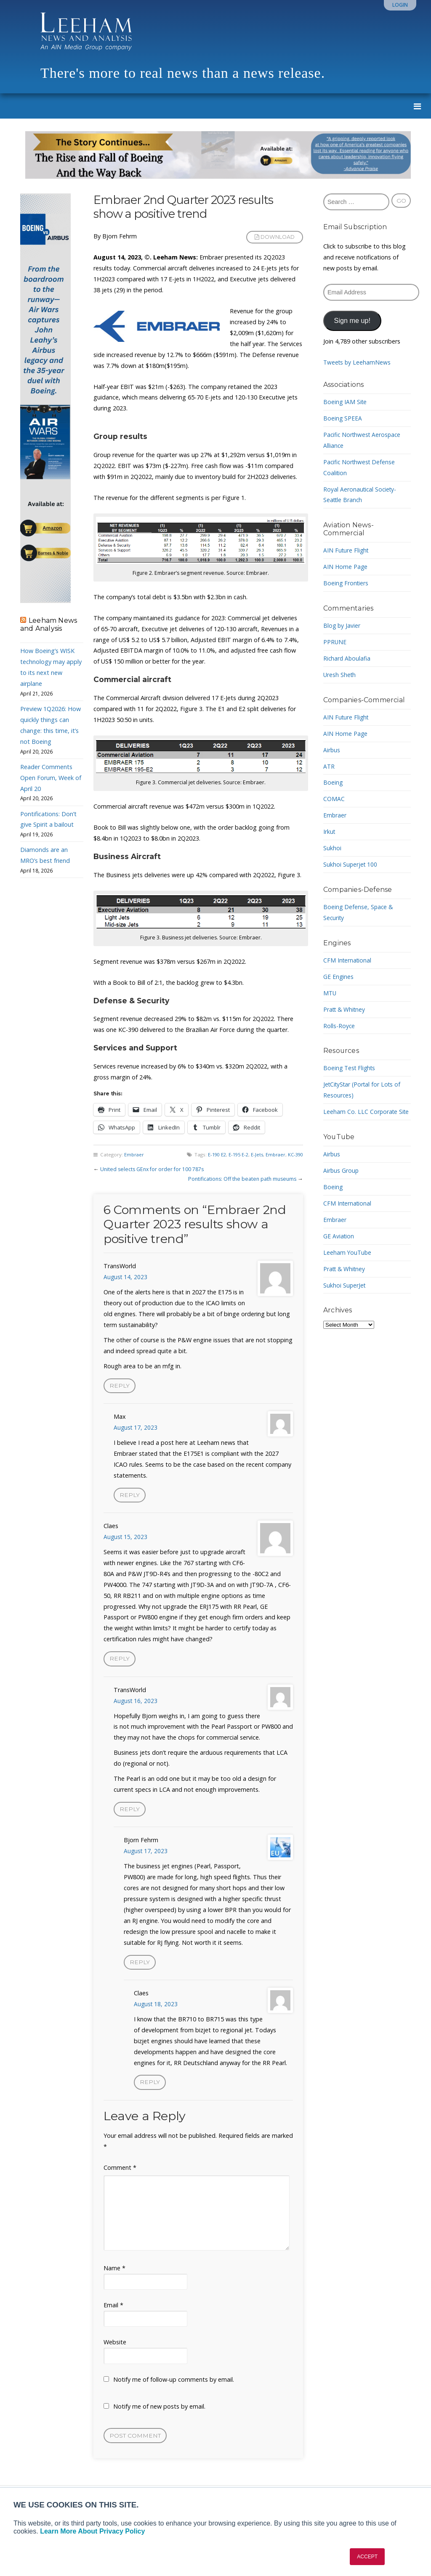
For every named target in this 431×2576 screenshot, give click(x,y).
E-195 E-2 (235, 1154)
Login (400, 4)
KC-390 (294, 1154)
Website (115, 2348)
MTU (330, 993)
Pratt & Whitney (345, 1009)
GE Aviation (339, 1236)
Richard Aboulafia (347, 658)
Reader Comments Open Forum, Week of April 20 (50, 778)
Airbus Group (341, 1170)
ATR (329, 766)
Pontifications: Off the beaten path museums (239, 1178)
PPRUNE (335, 642)
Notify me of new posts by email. (159, 2413)
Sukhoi (332, 848)
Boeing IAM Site (345, 402)
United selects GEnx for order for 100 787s (154, 1169)
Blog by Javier (342, 625)
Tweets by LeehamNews (357, 362)
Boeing (333, 782)
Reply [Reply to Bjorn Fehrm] (140, 1966)
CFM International (348, 960)
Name (114, 2274)
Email (113, 2311)
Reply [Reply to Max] (130, 1496)
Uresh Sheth (340, 675)
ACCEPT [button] (367, 2557)
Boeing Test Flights (350, 1068)
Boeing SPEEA (342, 418)
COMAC (334, 799)
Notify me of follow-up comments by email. (173, 2386)
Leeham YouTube (347, 1252)
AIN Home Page (345, 567)
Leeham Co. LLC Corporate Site (367, 1112)
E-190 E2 (212, 1154)
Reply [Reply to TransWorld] (119, 1386)
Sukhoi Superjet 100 (350, 864)
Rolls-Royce (339, 1026)
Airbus (332, 750)
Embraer (134, 1154)
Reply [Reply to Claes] (119, 1661)
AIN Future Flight (346, 550)
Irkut (329, 832)
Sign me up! (352, 320)
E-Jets (254, 1154)
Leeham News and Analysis (48, 624)
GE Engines (338, 977)
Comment (120, 2174)
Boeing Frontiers (346, 583)
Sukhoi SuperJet (345, 1285)
